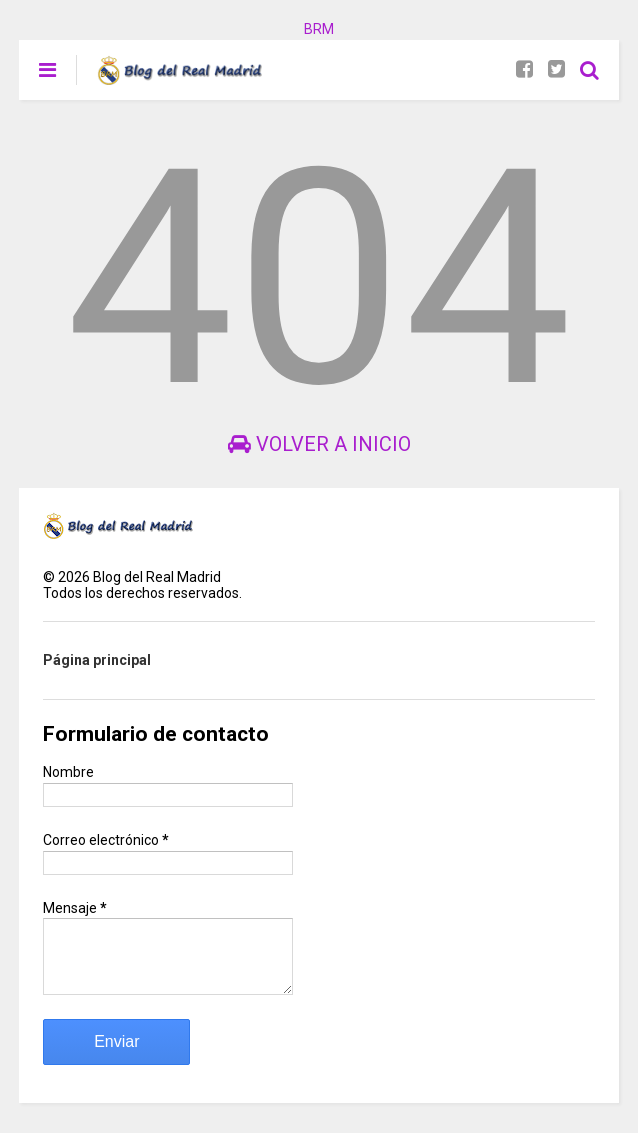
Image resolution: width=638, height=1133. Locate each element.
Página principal (97, 660)
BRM (319, 29)
